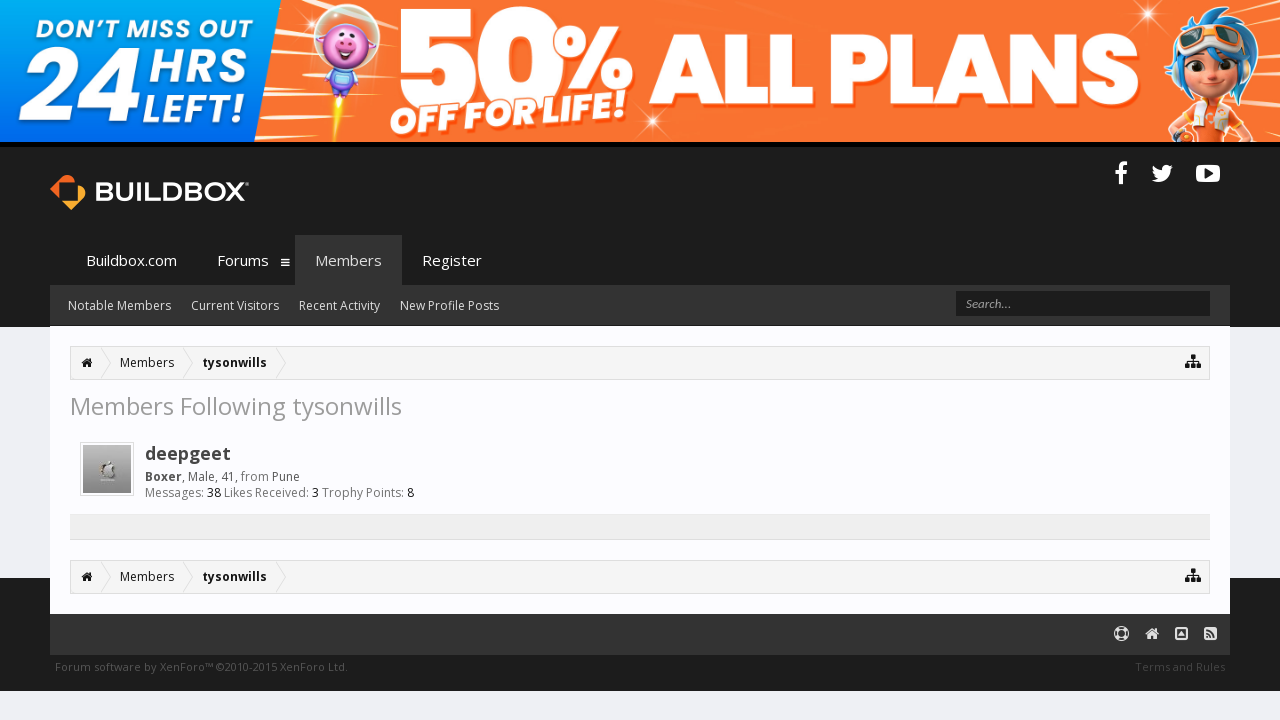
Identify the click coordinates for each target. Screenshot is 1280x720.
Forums (243, 260)
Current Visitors (235, 305)
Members (348, 260)
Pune (286, 476)
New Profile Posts (449, 305)
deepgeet (188, 453)
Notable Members (119, 305)
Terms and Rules (1180, 666)
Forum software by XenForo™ (201, 666)
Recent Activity (339, 305)
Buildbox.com (131, 260)
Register (452, 260)
